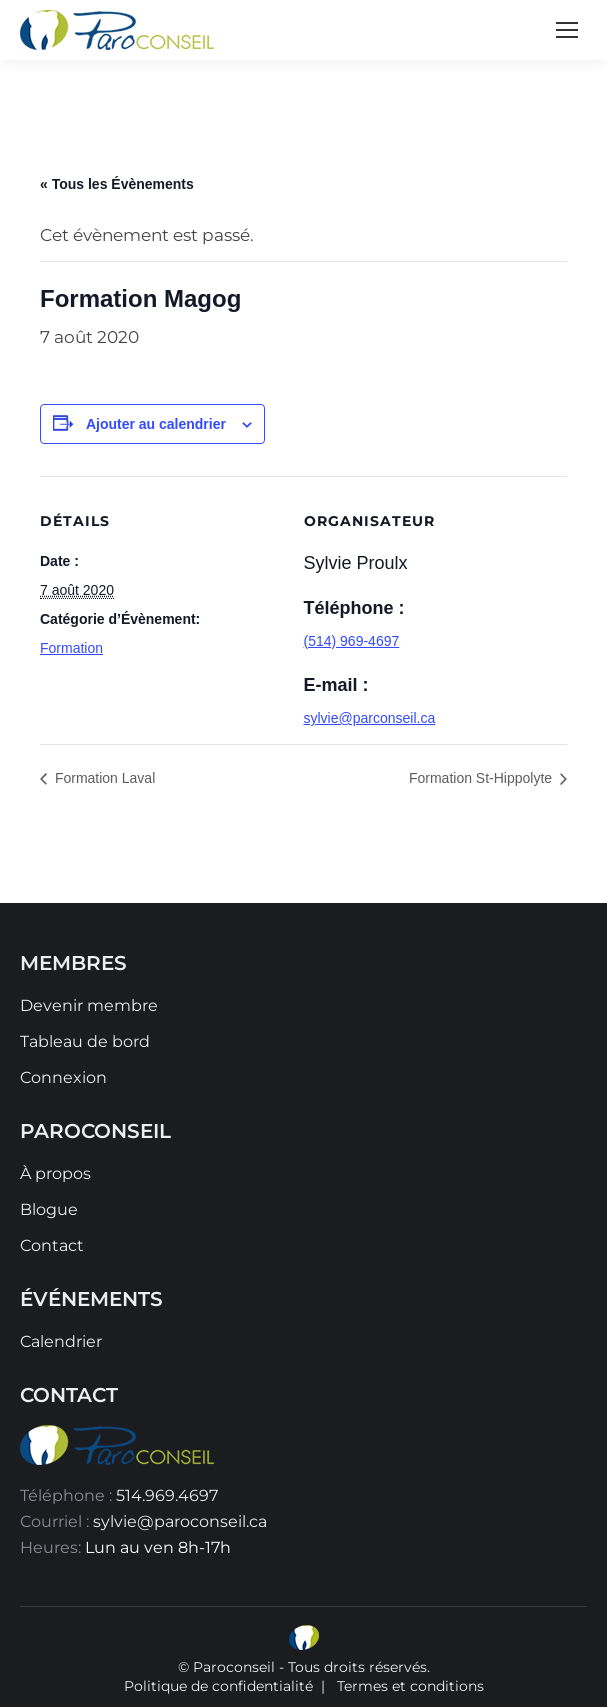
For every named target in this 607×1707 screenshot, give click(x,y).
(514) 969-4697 (352, 641)
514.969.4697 (167, 1495)
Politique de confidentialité (218, 1686)
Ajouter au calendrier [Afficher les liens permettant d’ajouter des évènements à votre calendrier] (156, 424)
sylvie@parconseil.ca (370, 718)
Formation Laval (103, 778)
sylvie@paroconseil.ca (180, 1521)
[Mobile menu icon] (567, 30)
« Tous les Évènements (117, 184)
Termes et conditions (410, 1686)
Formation (71, 648)
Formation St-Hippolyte (482, 778)
